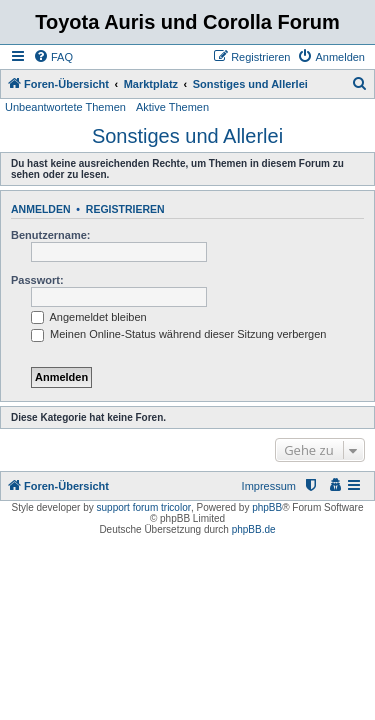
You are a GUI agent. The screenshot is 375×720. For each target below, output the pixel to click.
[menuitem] (53, 57)
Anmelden (41, 209)
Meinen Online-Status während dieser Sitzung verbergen (178, 334)
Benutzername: (50, 235)
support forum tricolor (144, 507)
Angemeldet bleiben (89, 317)
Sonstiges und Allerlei (187, 136)
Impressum (269, 486)
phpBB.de (254, 529)
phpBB (267, 507)
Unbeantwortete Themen (65, 107)
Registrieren (125, 209)
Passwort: (37, 280)
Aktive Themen (172, 107)
